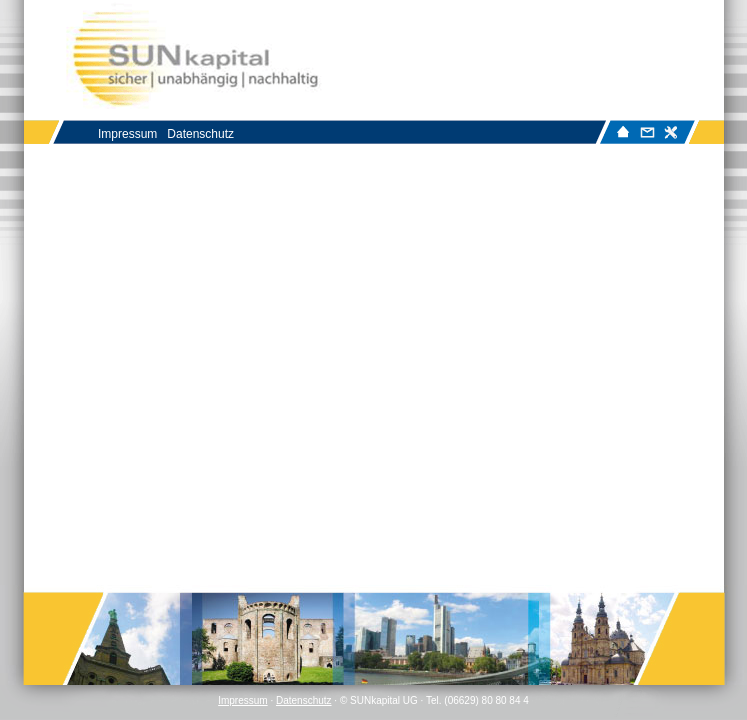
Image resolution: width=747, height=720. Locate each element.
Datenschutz (304, 700)
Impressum (242, 700)
